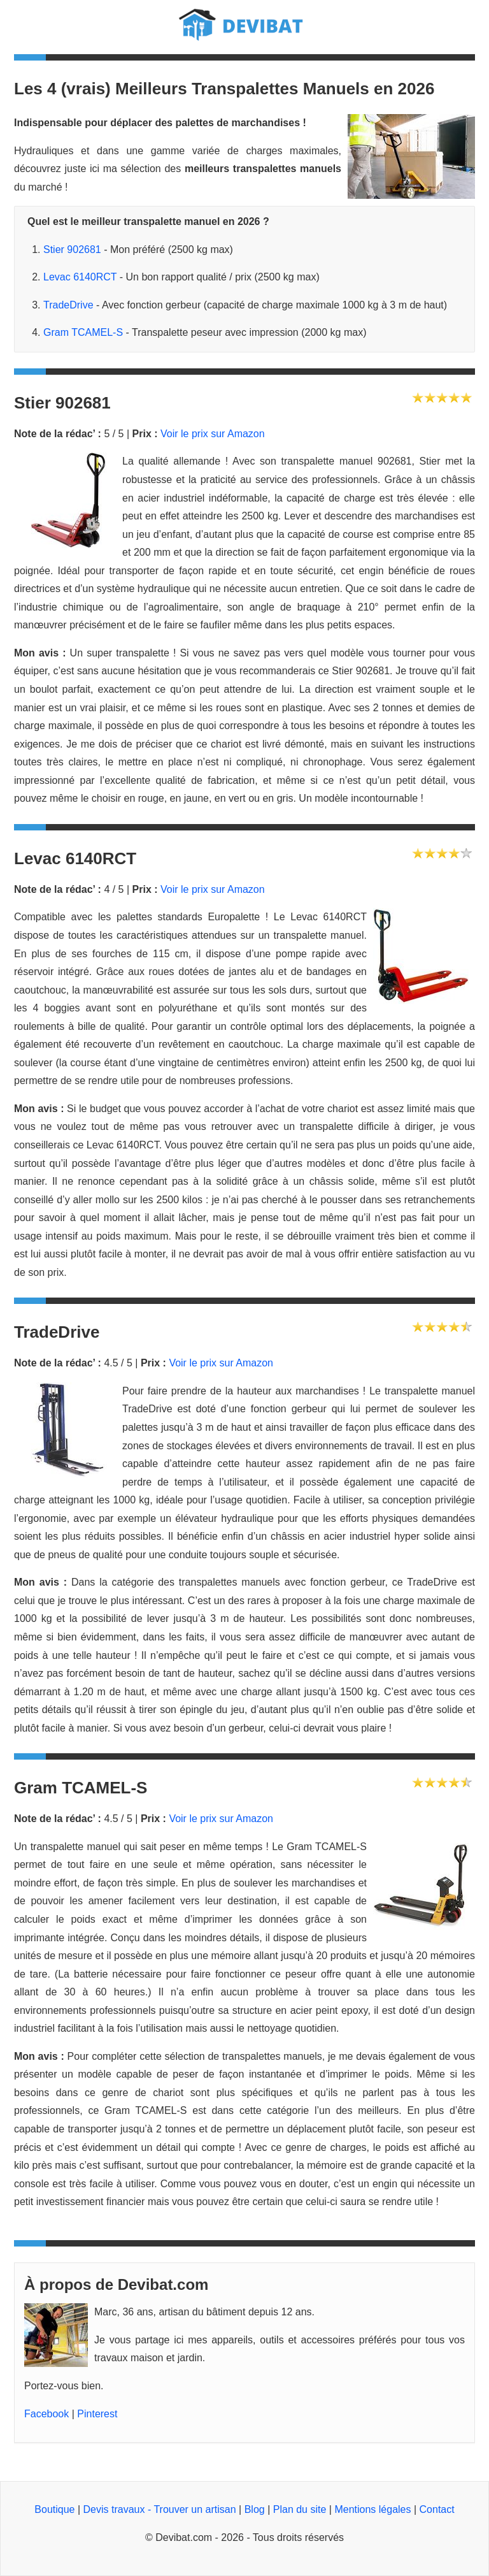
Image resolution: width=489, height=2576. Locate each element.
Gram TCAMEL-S (83, 332)
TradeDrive (68, 305)
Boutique (54, 2509)
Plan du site (300, 2509)
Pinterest (97, 2413)
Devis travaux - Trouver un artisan (159, 2509)
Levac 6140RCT (80, 276)
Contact (437, 2509)
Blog (254, 2509)
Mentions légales (372, 2509)
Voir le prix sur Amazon (212, 433)
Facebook (46, 2413)
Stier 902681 (72, 249)
